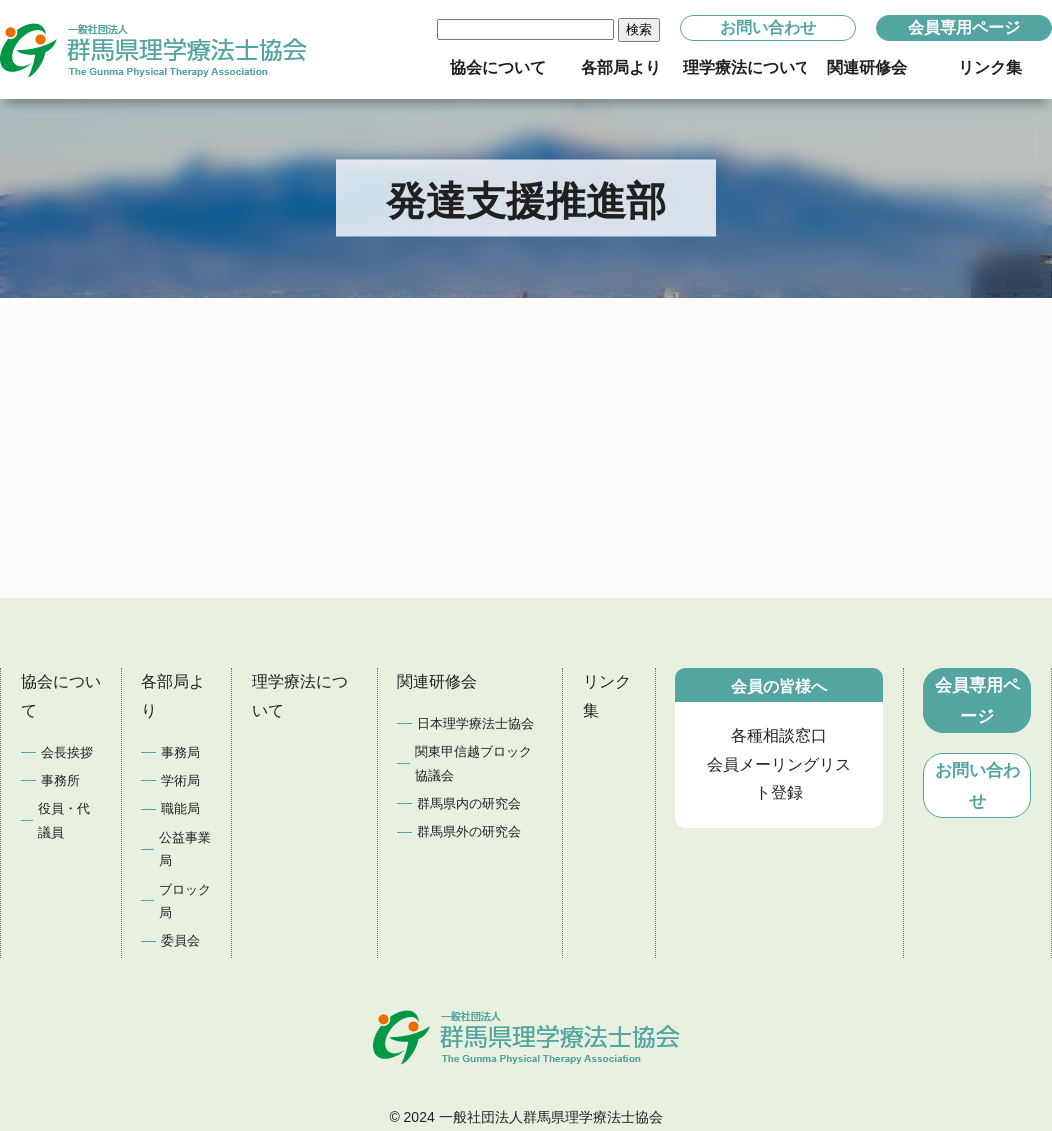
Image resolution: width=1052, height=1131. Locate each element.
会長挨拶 (67, 752)
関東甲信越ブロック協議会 (473, 763)
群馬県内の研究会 (469, 803)
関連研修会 (437, 681)
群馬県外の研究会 (469, 831)
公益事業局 (185, 849)
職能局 (180, 808)
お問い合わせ (768, 27)
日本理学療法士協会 (475, 723)
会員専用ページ (964, 27)
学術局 (180, 780)
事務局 (180, 752)
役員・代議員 (64, 820)
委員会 (180, 940)
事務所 (60, 780)
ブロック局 (185, 901)
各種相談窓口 (779, 735)
